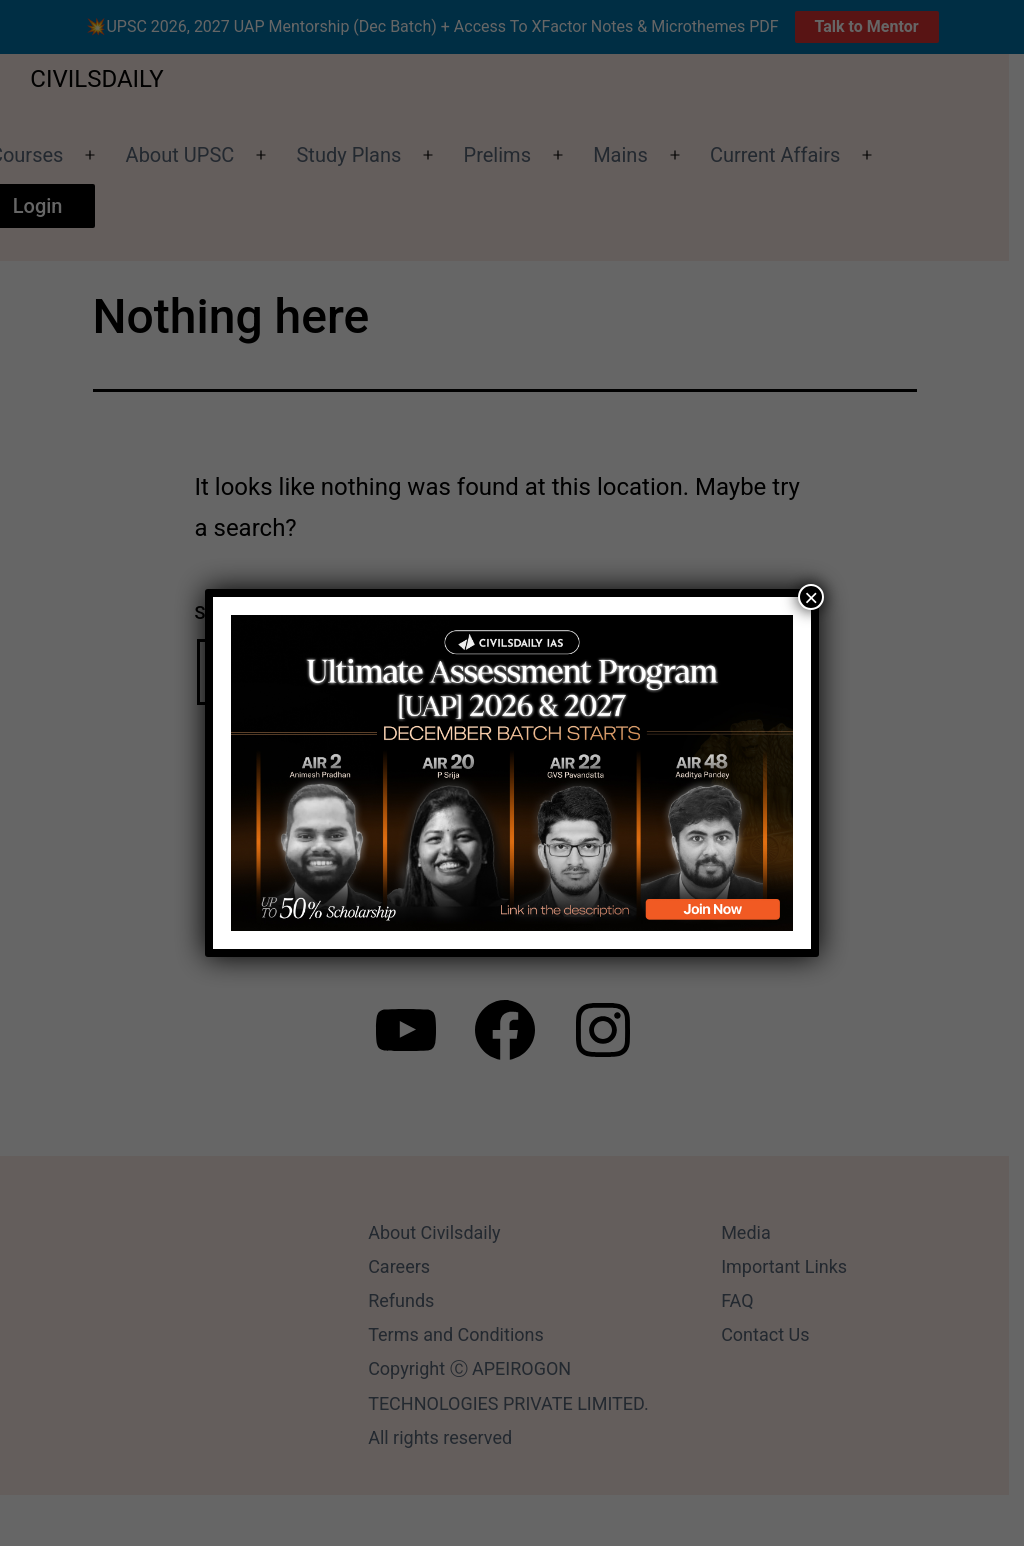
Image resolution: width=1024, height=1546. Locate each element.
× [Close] (811, 597)
